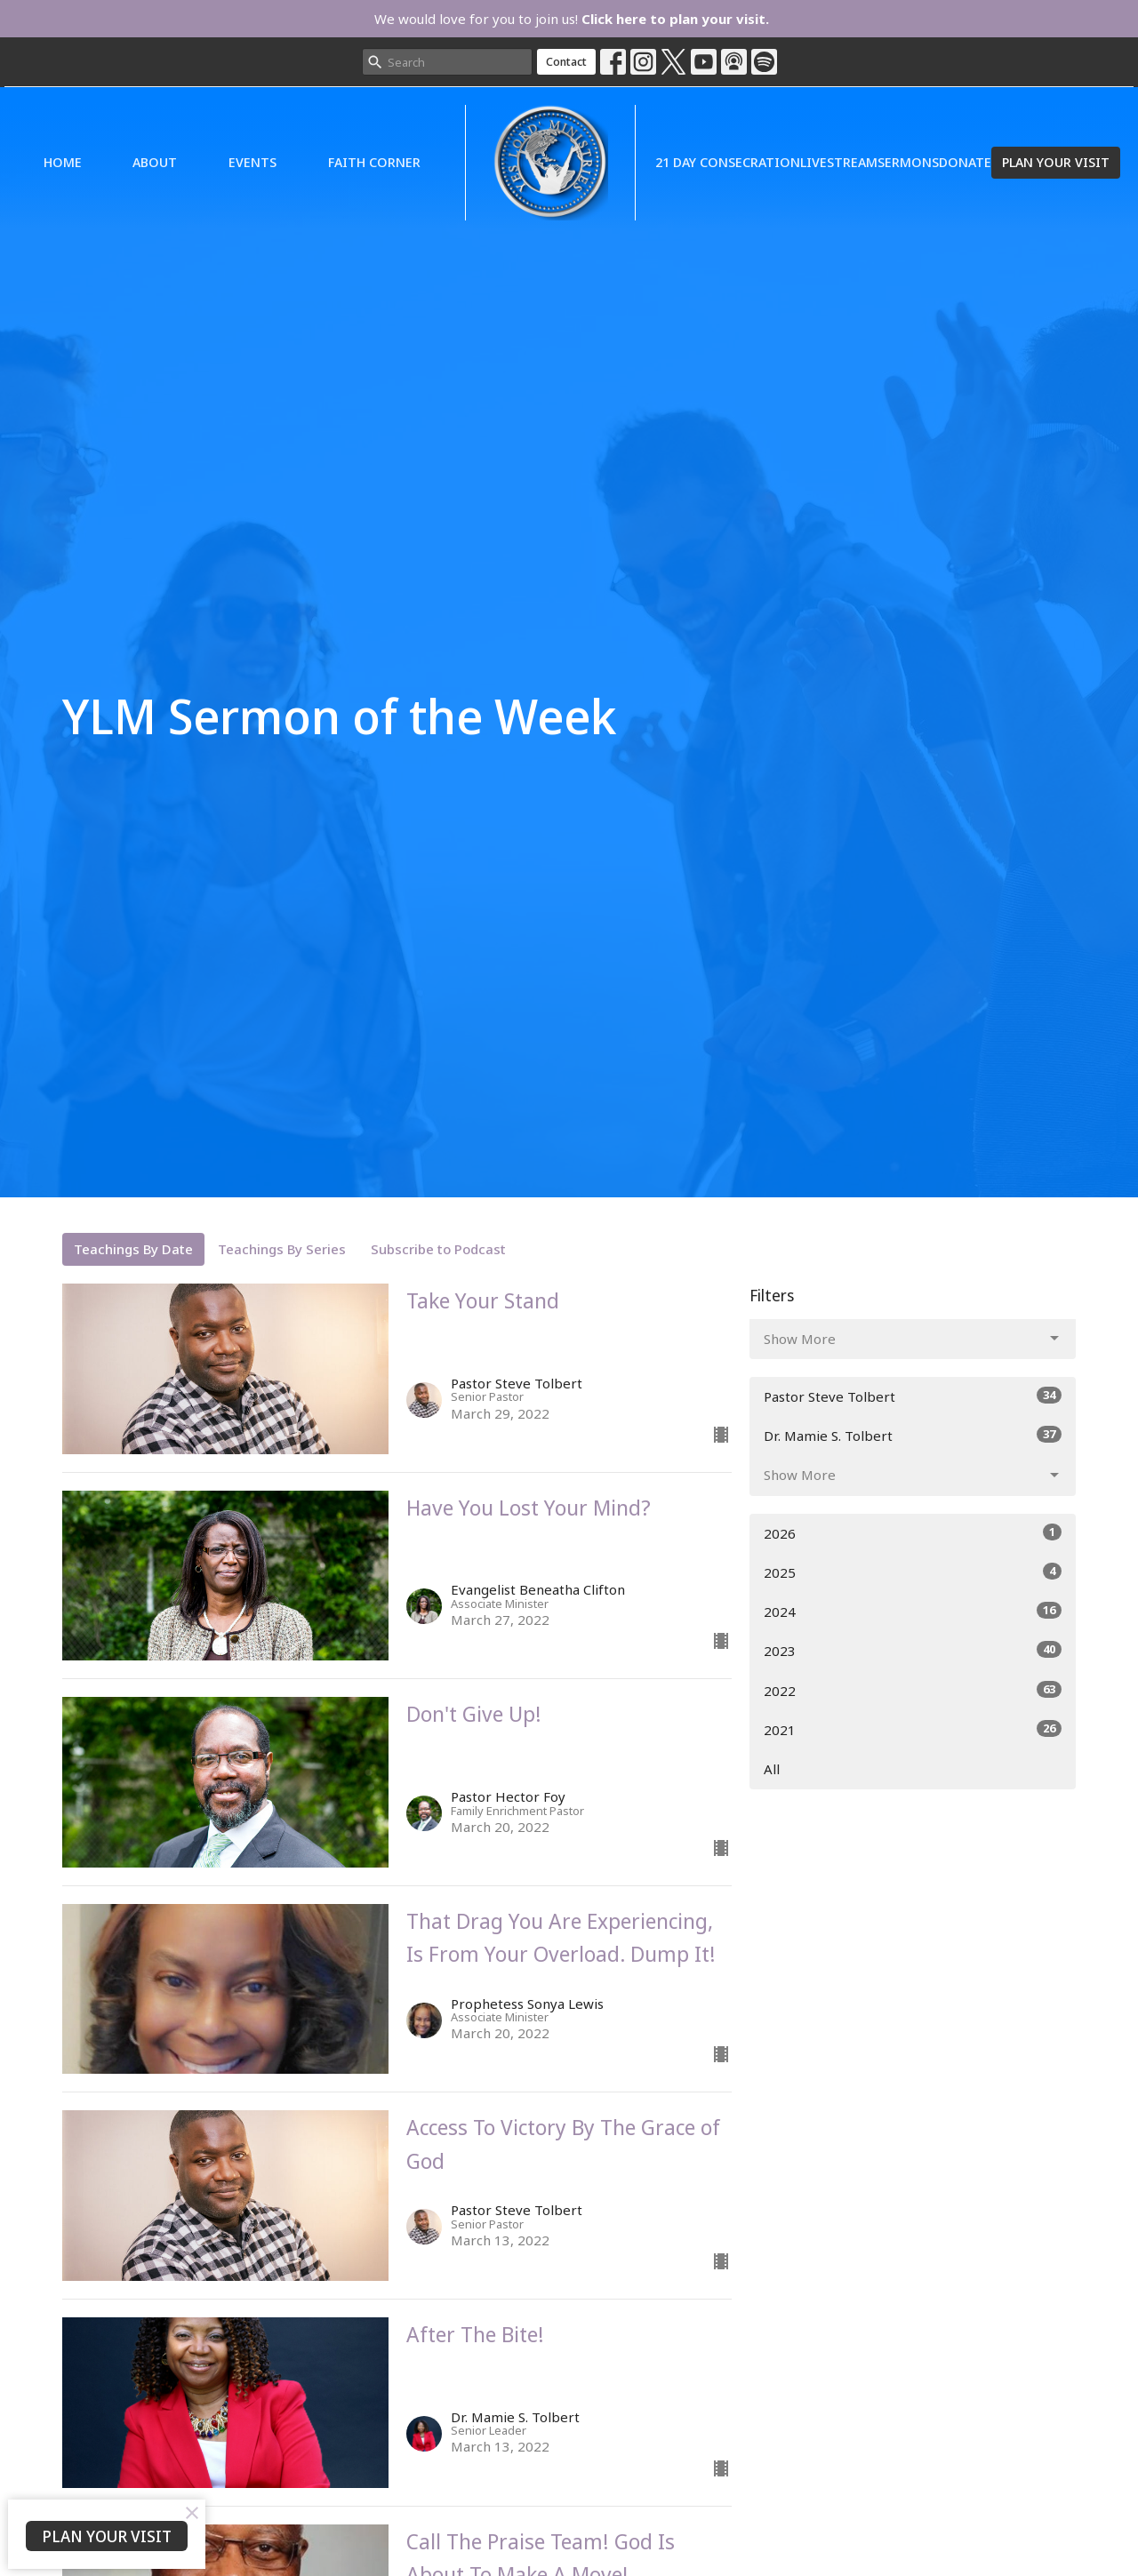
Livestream (839, 162)
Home (63, 162)
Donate (965, 162)
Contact (566, 61)
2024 (913, 1611)
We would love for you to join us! (571, 19)
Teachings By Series (282, 1249)
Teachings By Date (133, 1249)
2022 (913, 1690)
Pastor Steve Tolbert (913, 1396)
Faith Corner (374, 162)
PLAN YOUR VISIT (1056, 162)
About (154, 162)
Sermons (908, 162)
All (772, 1769)
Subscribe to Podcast (438, 1249)
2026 (913, 1533)
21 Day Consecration (727, 162)
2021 (913, 1729)
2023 (913, 1650)
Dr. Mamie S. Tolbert (913, 1435)
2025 (913, 1572)
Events (252, 162)
